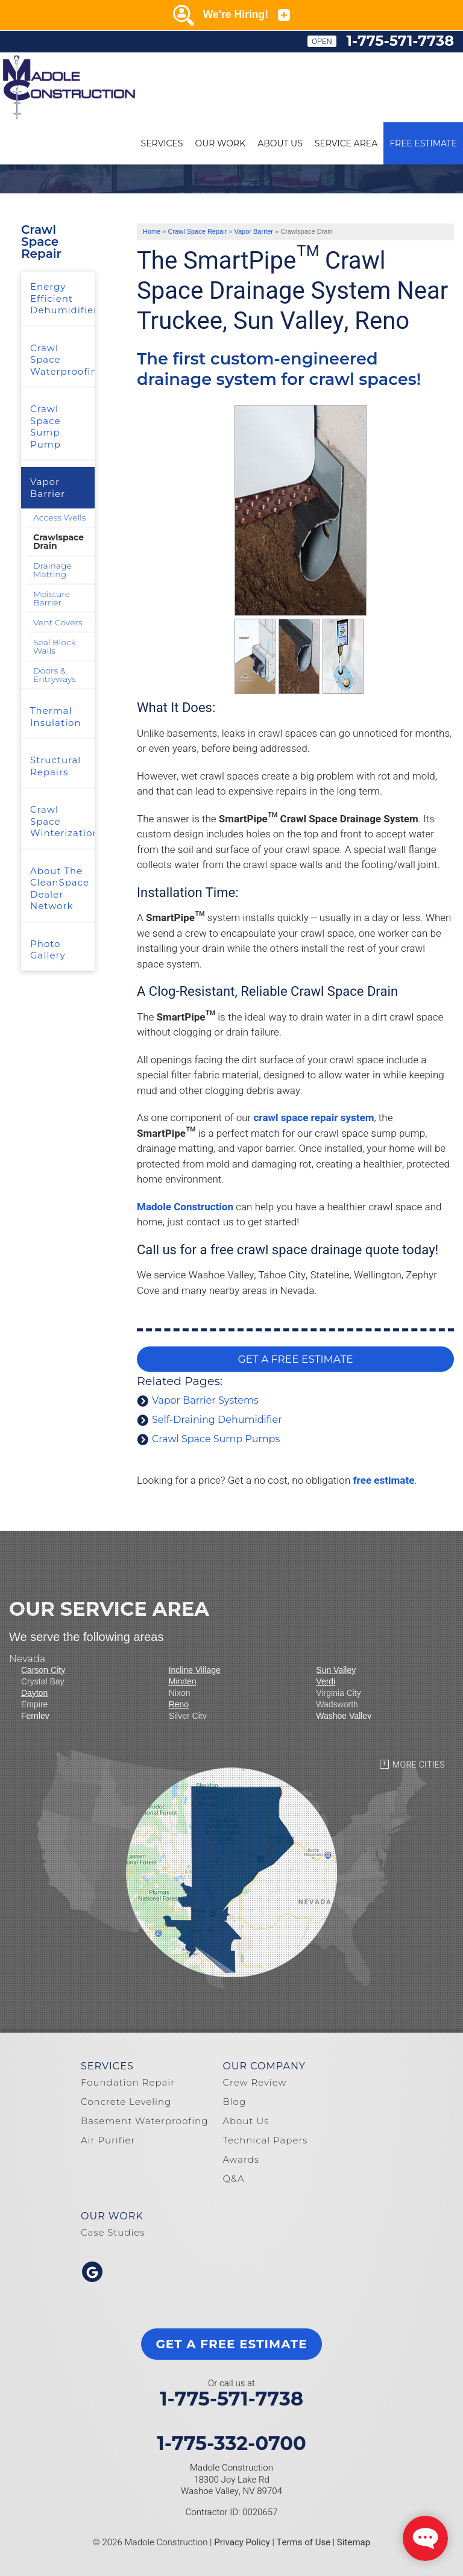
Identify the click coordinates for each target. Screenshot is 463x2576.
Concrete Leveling (126, 2101)
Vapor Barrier (47, 487)
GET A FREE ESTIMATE (295, 1359)
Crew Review (254, 2082)
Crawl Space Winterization (62, 821)
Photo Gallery (48, 949)
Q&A (233, 2178)
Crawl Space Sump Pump (45, 426)
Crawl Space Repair (41, 242)
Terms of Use (304, 2542)
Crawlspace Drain (58, 541)
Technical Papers (264, 2140)
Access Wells (59, 517)
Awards (240, 2159)
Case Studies (113, 2232)
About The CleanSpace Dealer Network (59, 888)
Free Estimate (423, 143)
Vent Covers (58, 622)
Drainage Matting (52, 570)
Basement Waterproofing (144, 2121)
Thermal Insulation (55, 716)
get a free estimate (231, 2344)
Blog (234, 2101)
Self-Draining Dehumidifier (217, 1419)
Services (162, 143)
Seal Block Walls (54, 646)
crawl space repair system (313, 1117)
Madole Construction (185, 1207)
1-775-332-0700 (231, 2443)
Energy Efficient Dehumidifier (62, 298)
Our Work (220, 143)
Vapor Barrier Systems (205, 1400)
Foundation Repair (128, 2082)
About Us (280, 143)
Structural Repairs (55, 766)
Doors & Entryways (54, 674)
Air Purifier (108, 2140)
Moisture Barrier (51, 598)
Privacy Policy (242, 2542)
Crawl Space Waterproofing (62, 359)
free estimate (383, 1480)
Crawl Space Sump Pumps (216, 1439)
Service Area (346, 143)
